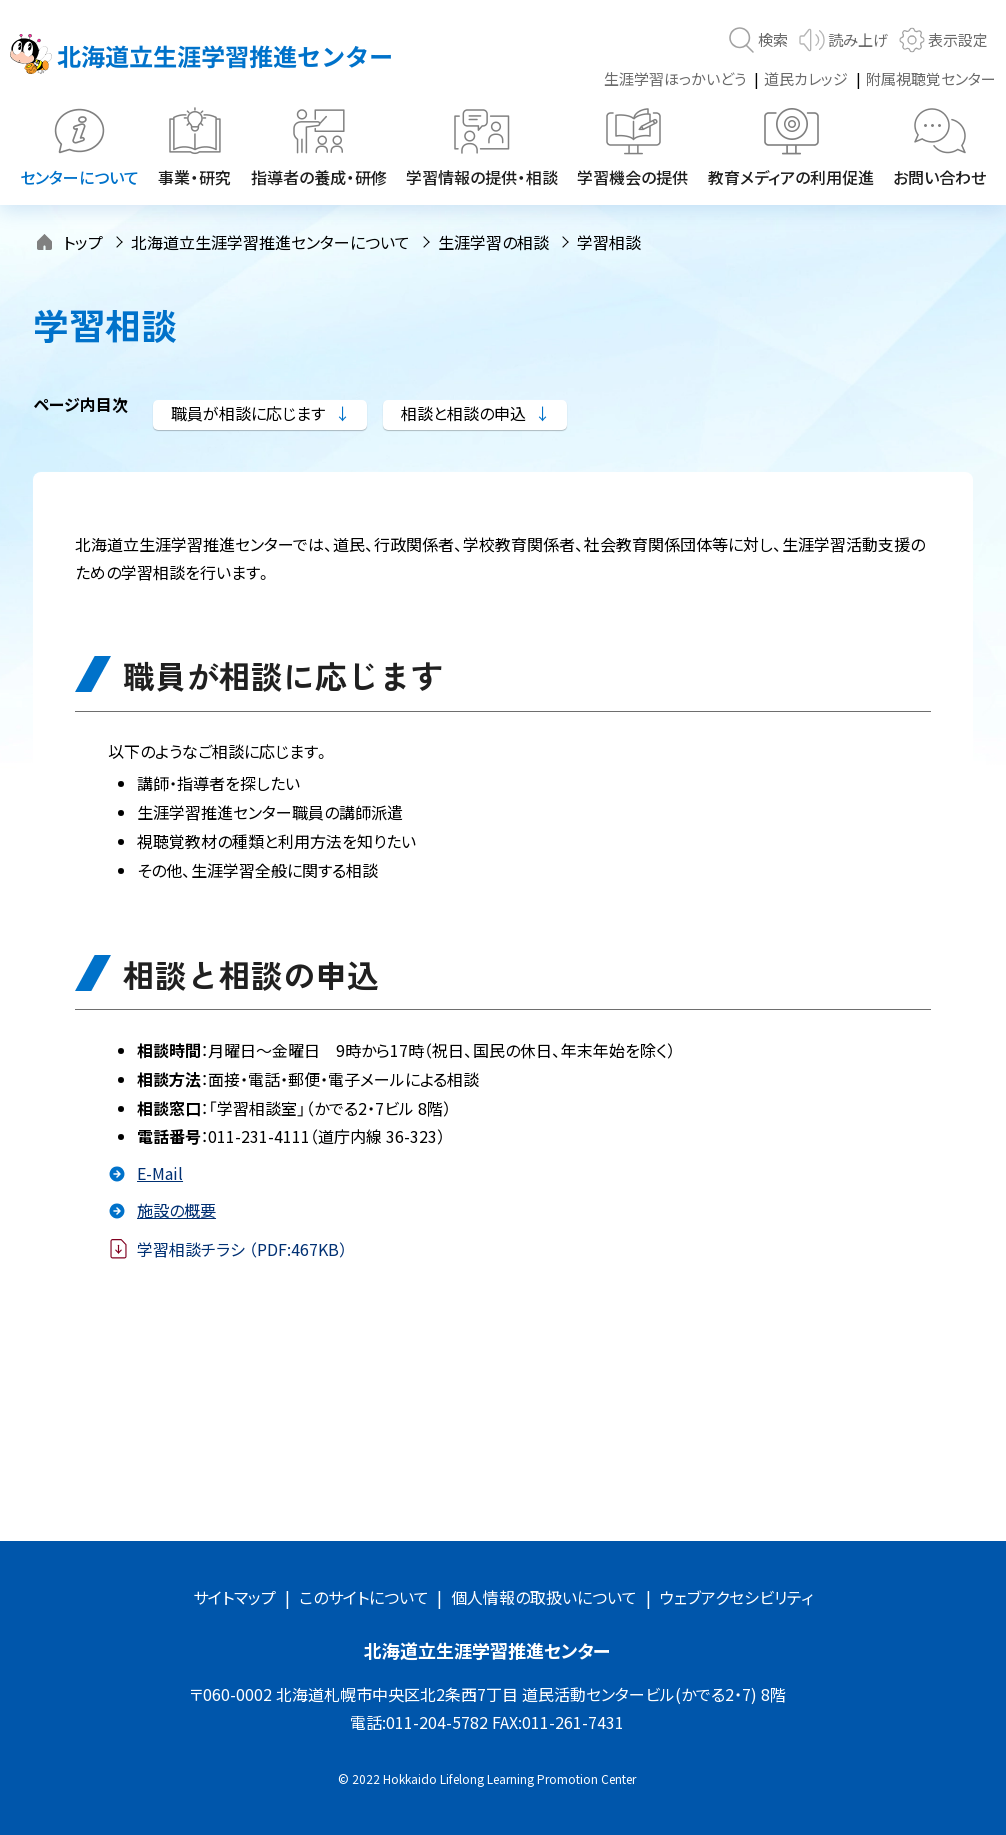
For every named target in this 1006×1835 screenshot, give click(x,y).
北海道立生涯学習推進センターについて (270, 242)
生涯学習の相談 (493, 242)
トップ (83, 242)
